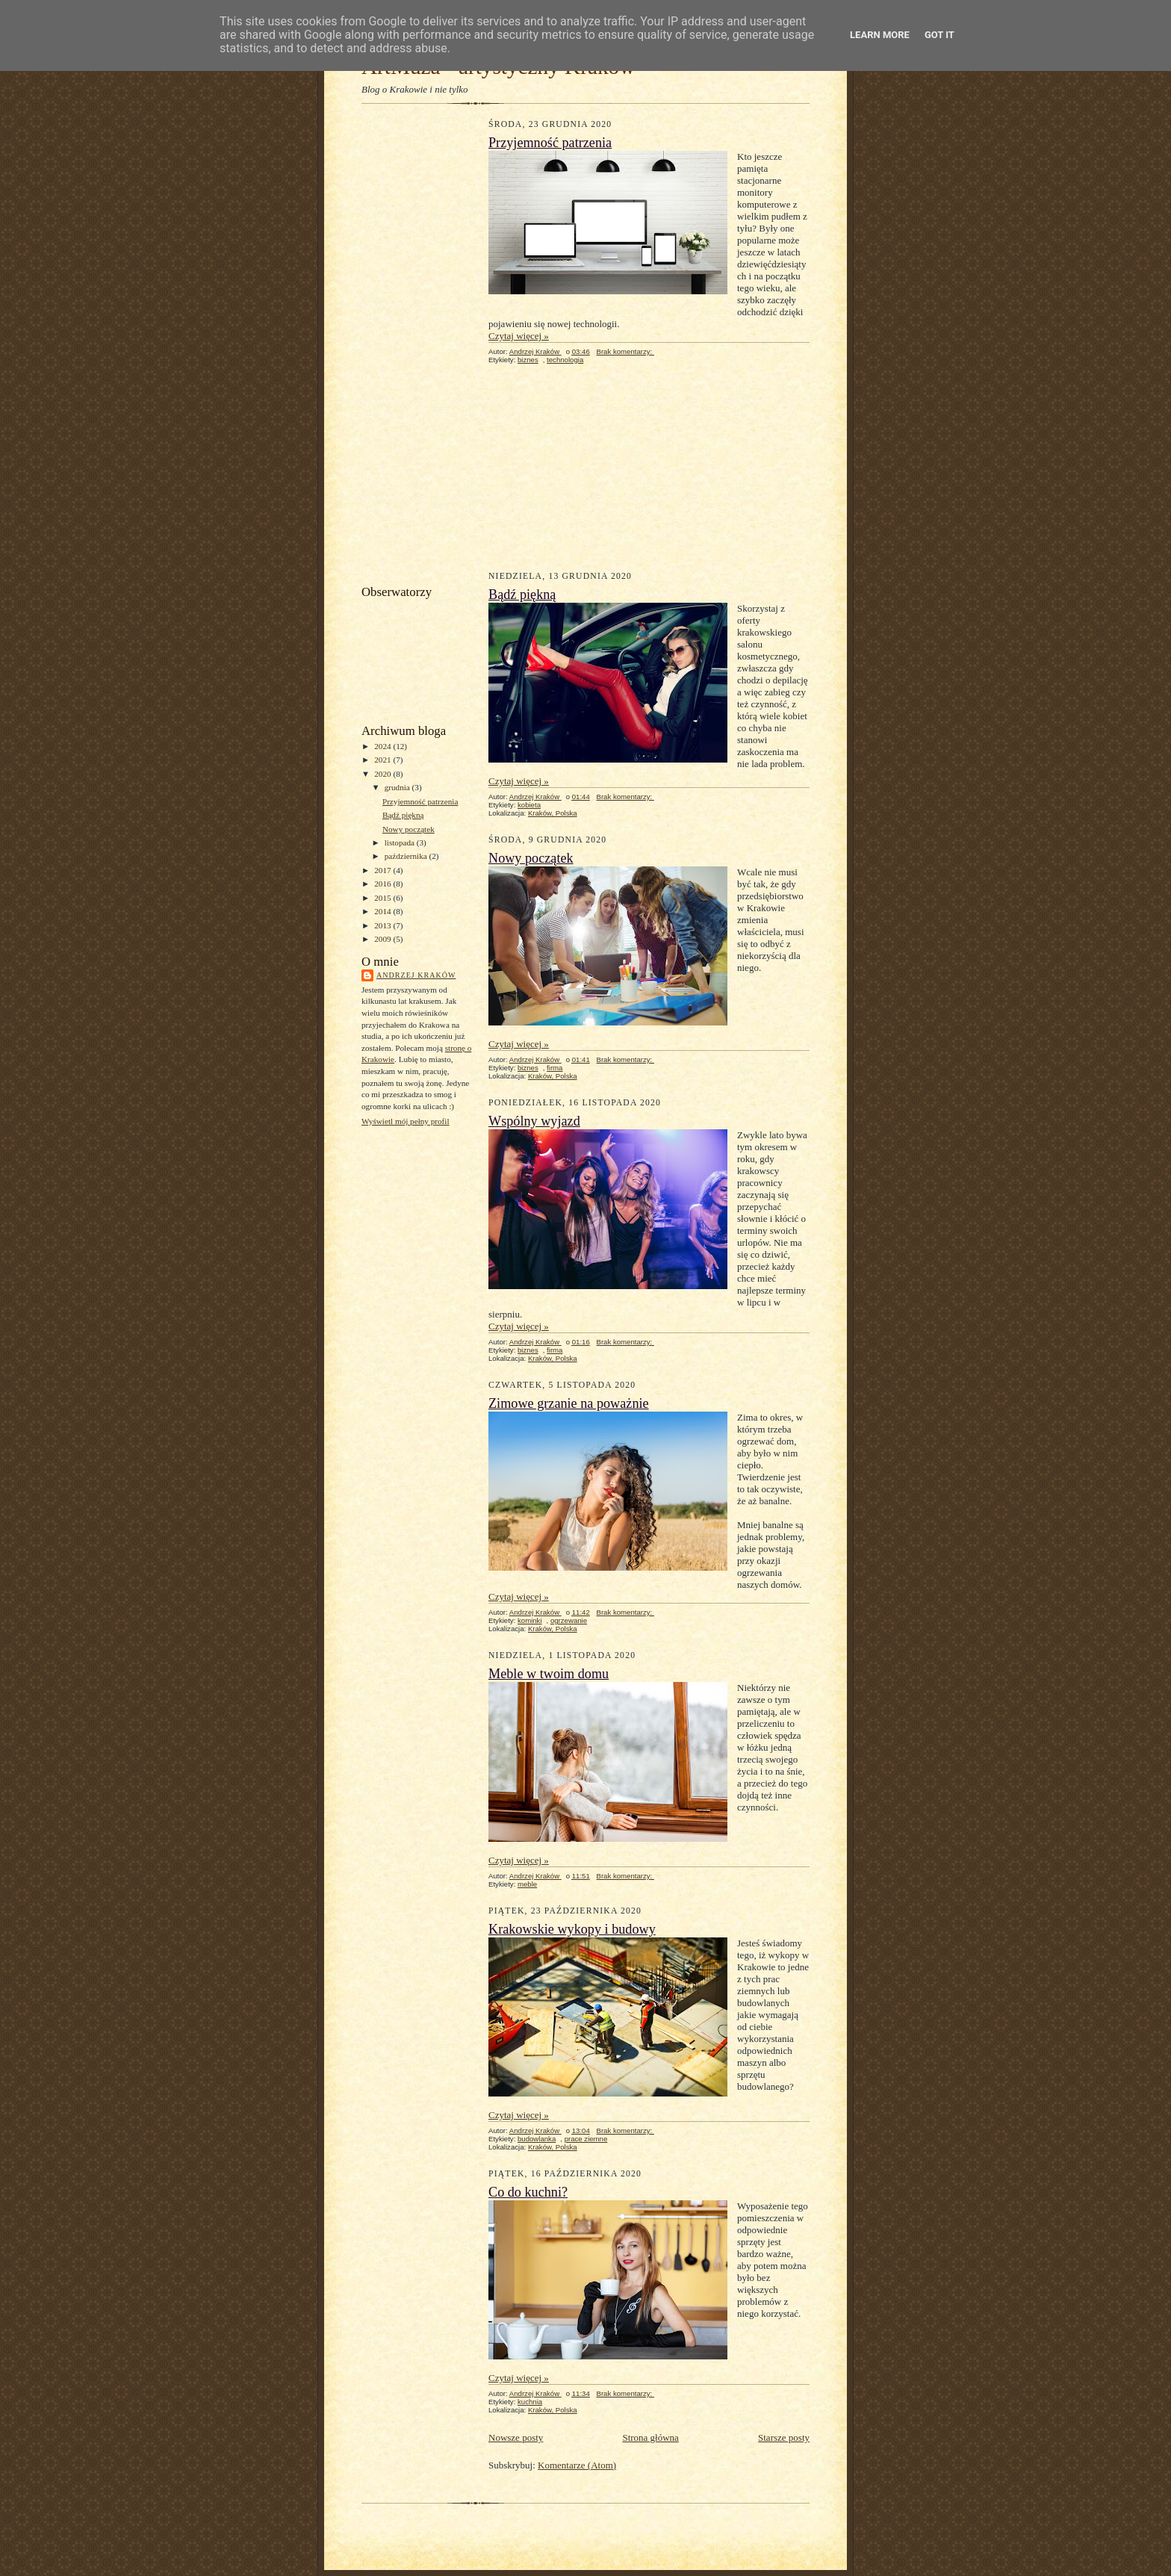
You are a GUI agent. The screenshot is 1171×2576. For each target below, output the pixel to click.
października (407, 855)
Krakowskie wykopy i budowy (572, 1929)
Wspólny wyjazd (534, 1121)
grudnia (398, 787)
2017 (383, 870)
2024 (383, 746)
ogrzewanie (568, 1620)
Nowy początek (408, 829)
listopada (401, 842)
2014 (383, 911)
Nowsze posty (515, 2437)
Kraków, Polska (552, 813)
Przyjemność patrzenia (420, 801)
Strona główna (650, 2437)
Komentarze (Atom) (577, 2465)
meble (527, 1884)
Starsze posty (784, 2437)
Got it (939, 34)
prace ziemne (586, 2139)
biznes (528, 360)
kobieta (529, 805)
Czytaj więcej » (518, 335)
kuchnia (530, 2401)
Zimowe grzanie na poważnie (568, 1403)
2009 (383, 938)
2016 (383, 883)
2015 (383, 897)
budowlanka (537, 2139)
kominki (530, 1620)
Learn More (880, 34)
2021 (383, 759)
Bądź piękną (403, 814)
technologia (565, 360)
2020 (383, 773)
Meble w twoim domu (548, 1673)
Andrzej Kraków (416, 975)
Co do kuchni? (528, 2192)
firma (554, 1068)
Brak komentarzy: (625, 351)
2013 (383, 925)
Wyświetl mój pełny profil (405, 1121)
